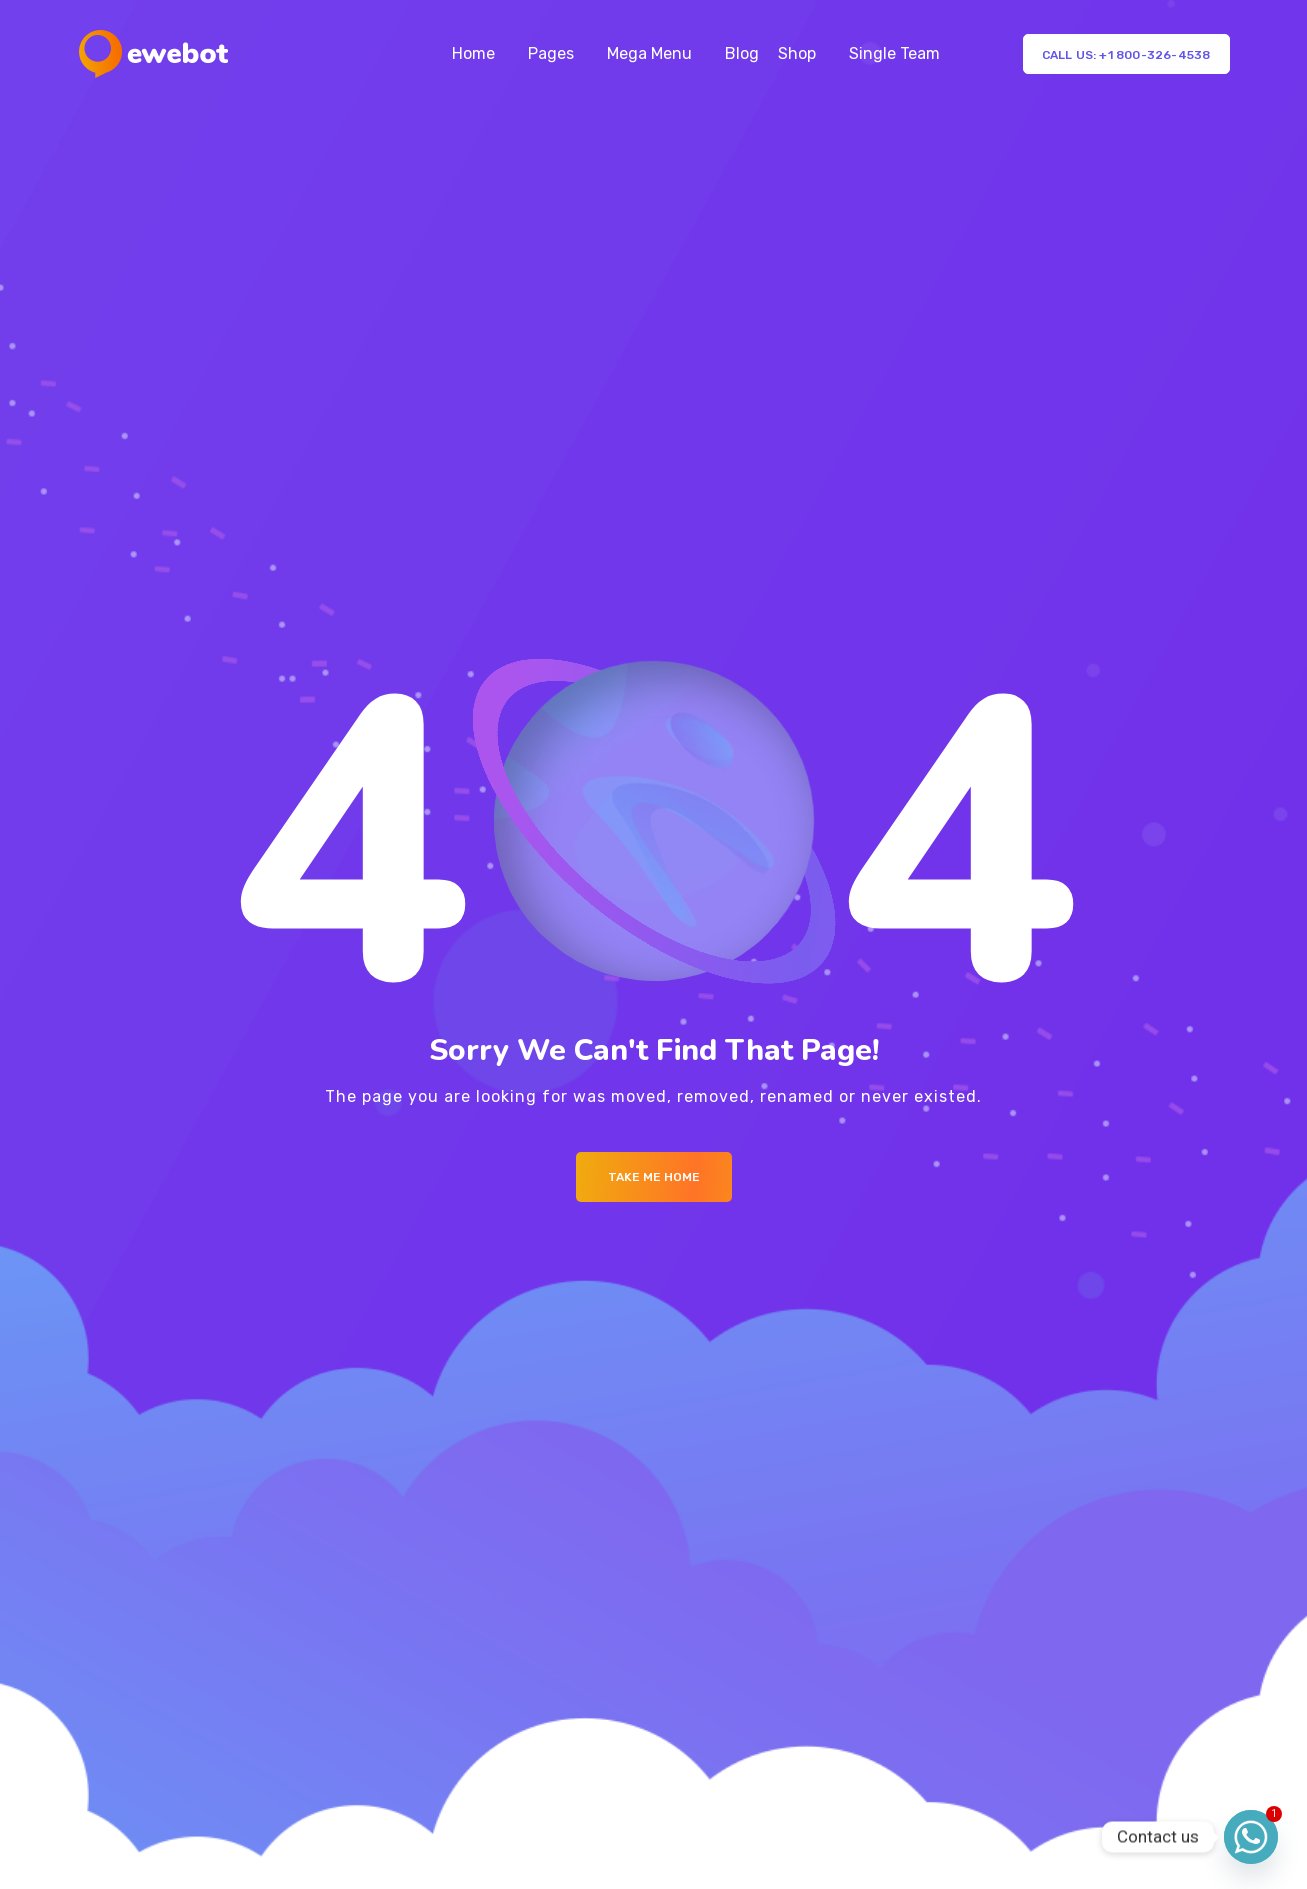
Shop (797, 53)
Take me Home (654, 1177)
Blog (742, 53)
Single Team (894, 53)
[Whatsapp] (1251, 1837)
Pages (551, 53)
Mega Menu (649, 53)
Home (473, 53)
